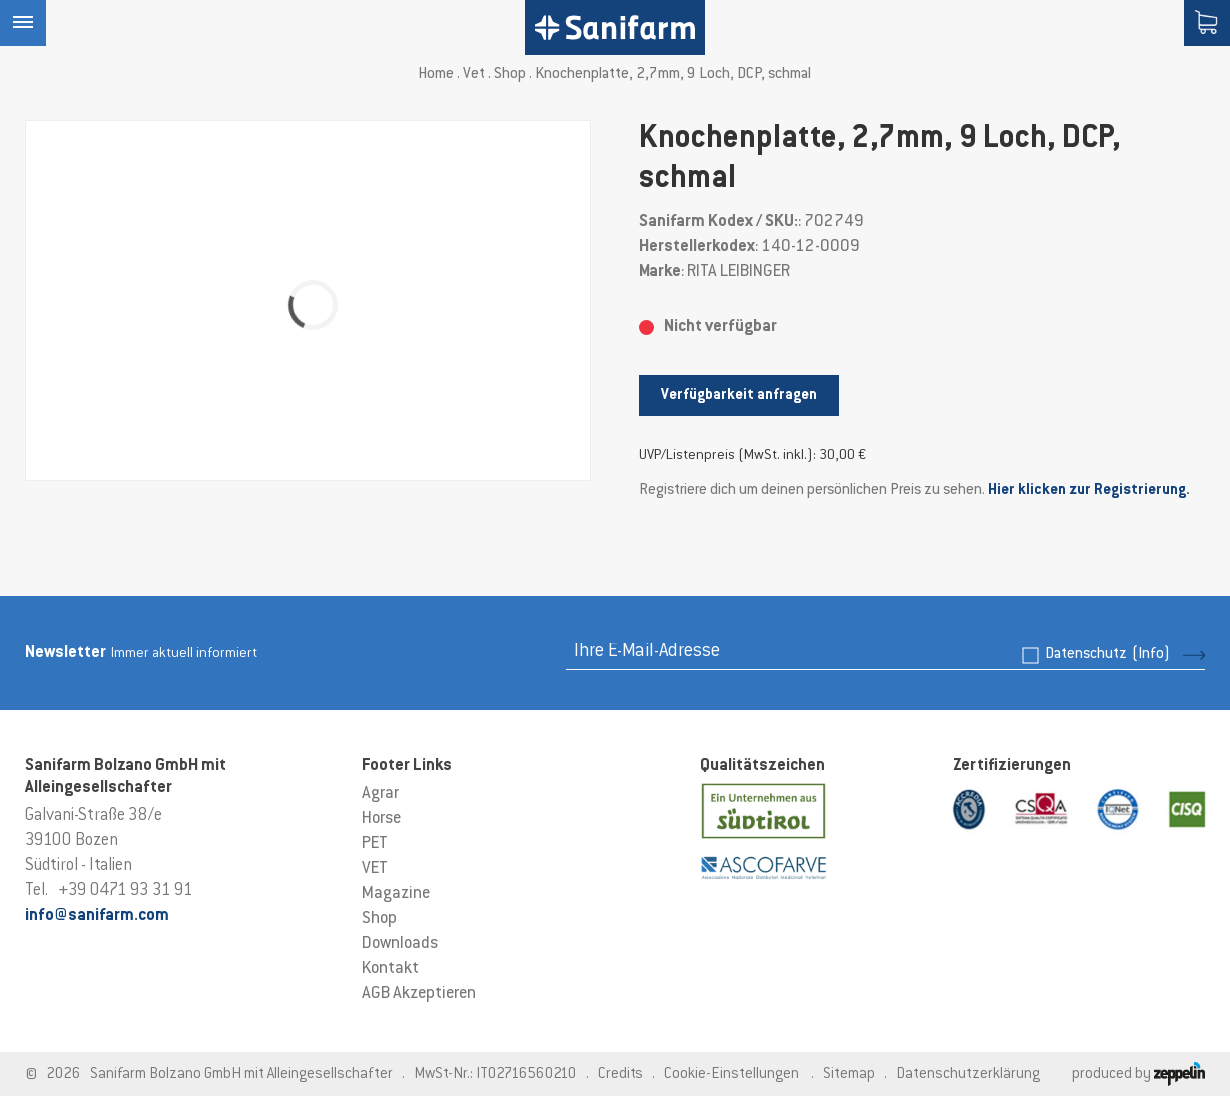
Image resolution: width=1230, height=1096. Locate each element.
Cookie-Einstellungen (731, 1074)
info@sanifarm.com (97, 916)
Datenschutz (1107, 654)
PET (375, 844)
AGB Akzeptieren (419, 994)
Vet (474, 74)
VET (375, 869)
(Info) (1151, 654)
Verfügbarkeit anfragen (739, 395)
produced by (1138, 1074)
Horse (381, 819)
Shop (510, 74)
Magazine (396, 894)
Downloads (400, 944)
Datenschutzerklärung (968, 1074)
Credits (620, 1074)
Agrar (380, 794)
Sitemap (849, 1074)
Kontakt (390, 969)
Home (436, 74)
